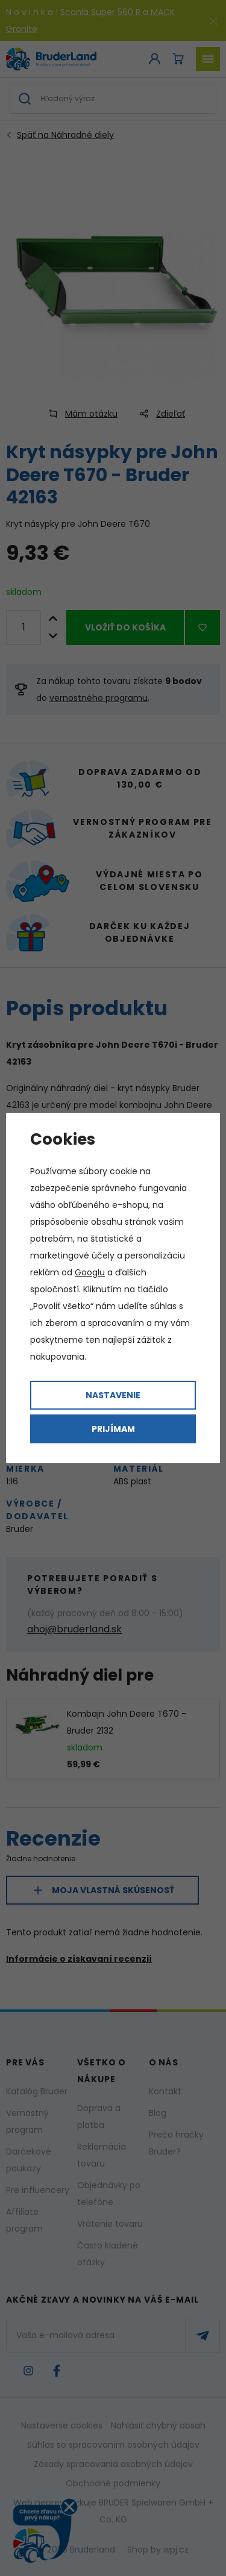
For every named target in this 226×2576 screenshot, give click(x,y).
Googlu (90, 1272)
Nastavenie (113, 1395)
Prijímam (113, 1429)
